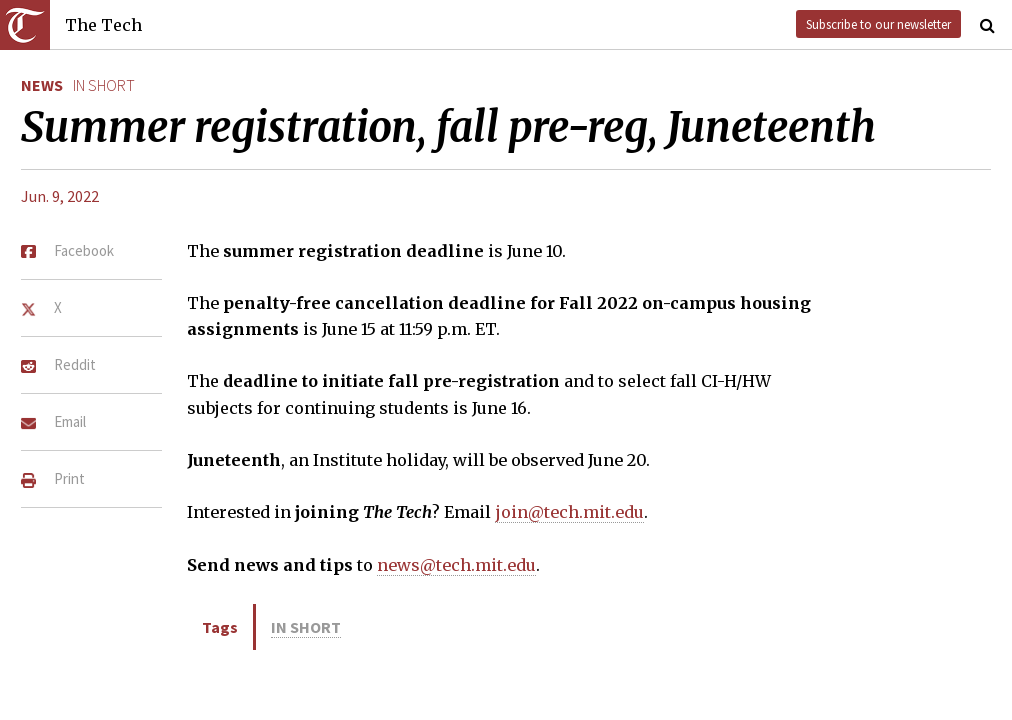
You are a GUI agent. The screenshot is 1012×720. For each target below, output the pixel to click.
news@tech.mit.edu (456, 565)
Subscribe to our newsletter (878, 24)
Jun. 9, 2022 (60, 196)
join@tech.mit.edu (569, 512)
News (42, 85)
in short (104, 85)
